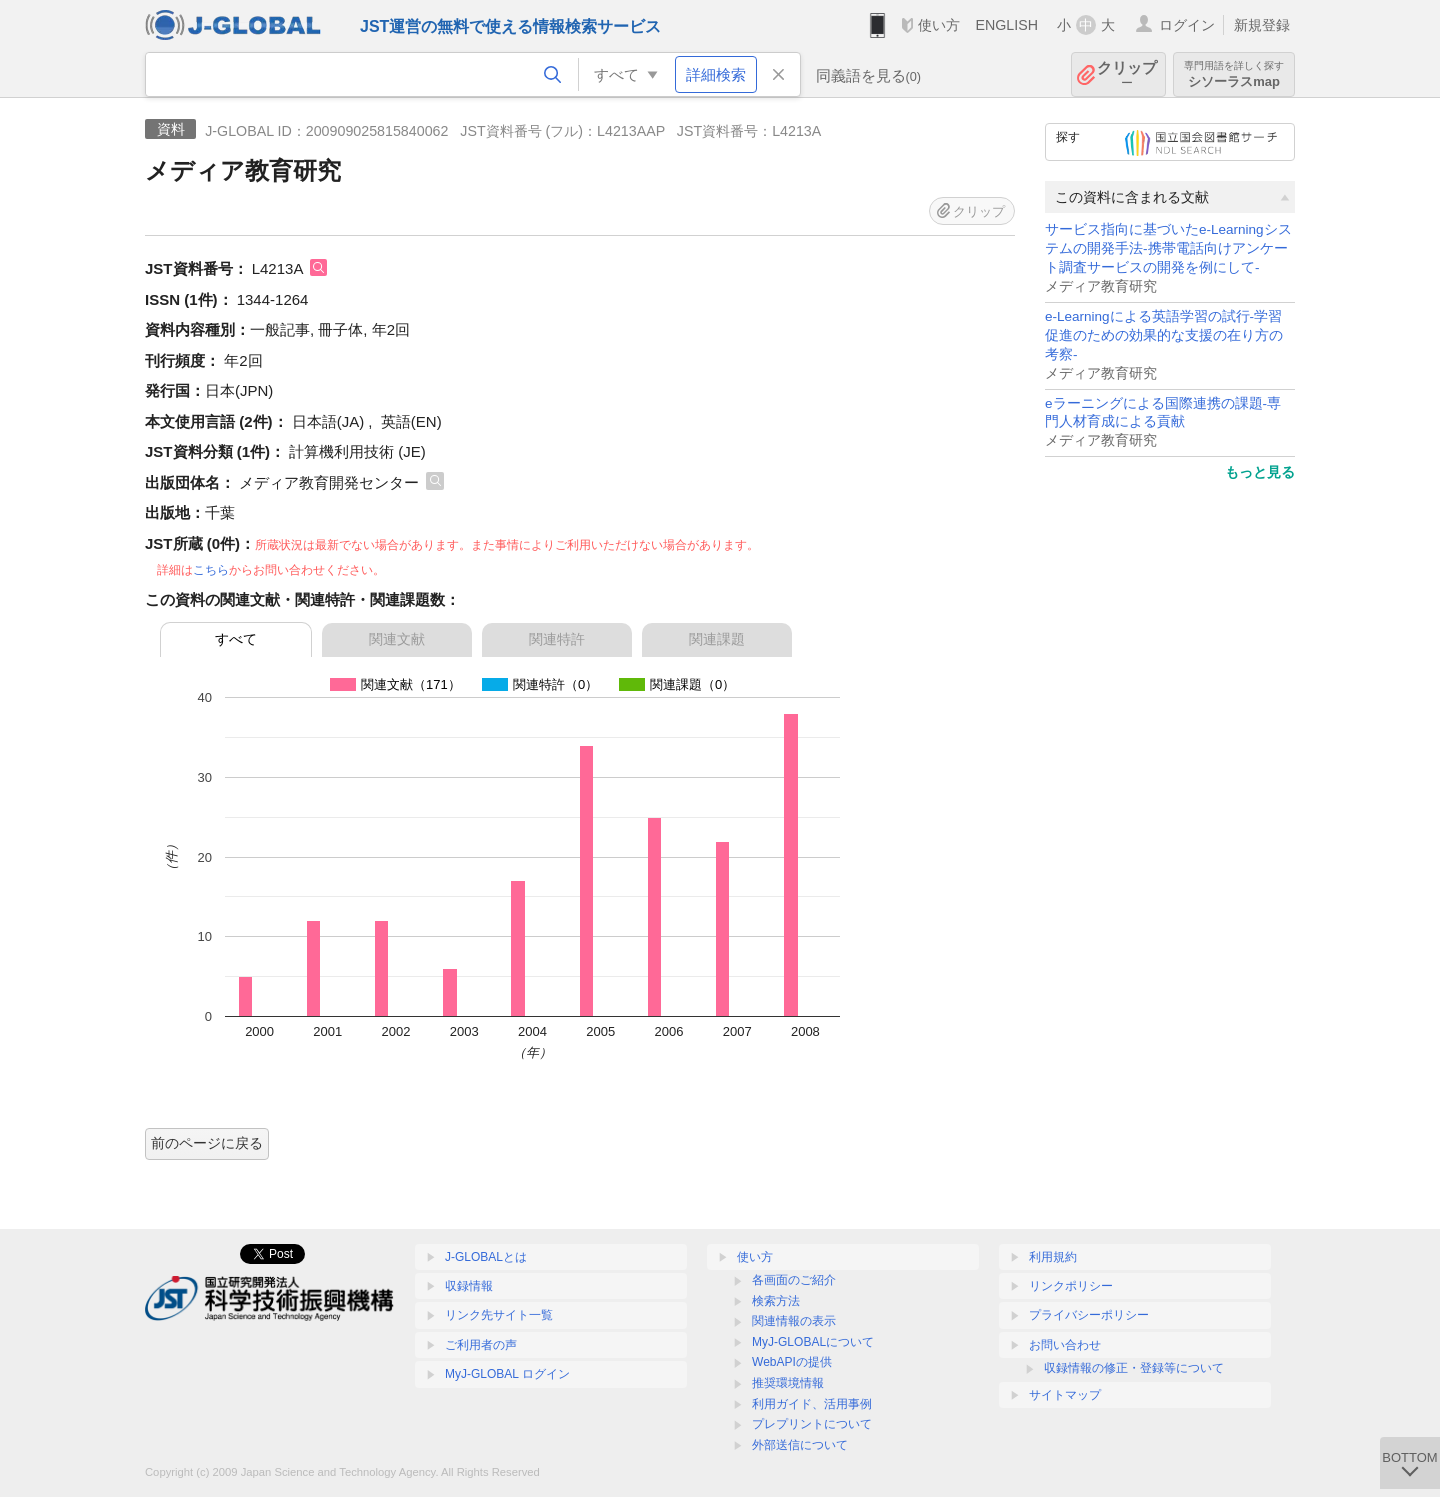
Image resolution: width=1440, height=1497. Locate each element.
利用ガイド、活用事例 (812, 1404)
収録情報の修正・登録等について (1134, 1368)
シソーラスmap (1234, 74)
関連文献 (397, 639)
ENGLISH (1006, 25)
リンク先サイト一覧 (499, 1315)
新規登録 (1262, 25)
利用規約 (1053, 1257)
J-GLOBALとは (486, 1257)
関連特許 (557, 639)
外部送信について (800, 1445)
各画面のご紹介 (794, 1280)
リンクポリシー (1071, 1286)
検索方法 (776, 1301)
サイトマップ (1065, 1395)
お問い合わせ (1065, 1345)
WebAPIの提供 (792, 1362)
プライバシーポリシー (1089, 1315)
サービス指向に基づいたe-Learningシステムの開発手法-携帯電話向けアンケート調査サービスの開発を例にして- (1168, 248)
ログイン (1187, 25)
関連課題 (717, 639)
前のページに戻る (207, 1143)
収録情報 (469, 1286)
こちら (211, 570)
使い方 (939, 25)
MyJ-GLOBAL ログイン (507, 1374)
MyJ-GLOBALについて (813, 1342)
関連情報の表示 (794, 1321)
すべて (236, 639)
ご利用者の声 (481, 1345)
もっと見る (1260, 472)
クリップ (1127, 74)
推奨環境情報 (788, 1383)
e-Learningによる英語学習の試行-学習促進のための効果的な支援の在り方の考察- (1164, 335)
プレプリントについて (812, 1424)
